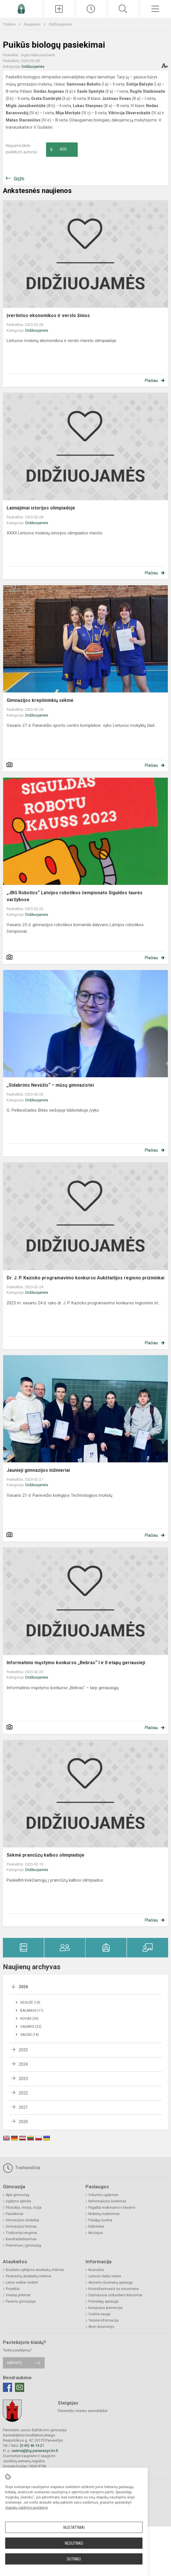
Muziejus (95, 2233)
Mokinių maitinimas (104, 2214)
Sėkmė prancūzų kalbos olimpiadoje (45, 1855)
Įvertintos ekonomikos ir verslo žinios (48, 315)
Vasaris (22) (30, 2027)
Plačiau (151, 380)
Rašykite (14, 2363)
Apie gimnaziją (17, 2195)
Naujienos (32, 24)
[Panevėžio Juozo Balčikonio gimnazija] (21, 8)
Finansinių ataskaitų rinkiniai (28, 2276)
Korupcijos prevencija (105, 2308)
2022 (23, 2093)
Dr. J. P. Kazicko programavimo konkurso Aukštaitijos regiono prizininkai (85, 1278)
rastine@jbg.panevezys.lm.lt (35, 2450)
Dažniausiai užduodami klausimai (115, 2295)
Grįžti (19, 178)
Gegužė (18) (30, 2002)
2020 (23, 2121)
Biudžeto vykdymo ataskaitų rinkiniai (35, 2270)
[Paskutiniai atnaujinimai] (91, 9)
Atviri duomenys (101, 2327)
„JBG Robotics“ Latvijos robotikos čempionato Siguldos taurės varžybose (74, 896)
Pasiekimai (14, 2214)
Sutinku (74, 2559)
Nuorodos (96, 2270)
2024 (23, 2064)
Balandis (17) (31, 2011)
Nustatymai (74, 2527)
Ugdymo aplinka (18, 2201)
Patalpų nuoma (100, 2220)
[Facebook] (7, 2387)
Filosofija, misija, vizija (23, 2208)
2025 (23, 2050)
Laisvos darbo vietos (104, 2276)
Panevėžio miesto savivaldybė (82, 2411)
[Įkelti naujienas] (59, 9)
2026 (23, 1986)
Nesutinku (74, 2543)
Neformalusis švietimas (107, 2201)
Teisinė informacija (103, 2320)
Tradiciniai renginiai (21, 2233)
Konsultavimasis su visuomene (113, 2289)
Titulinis (9, 24)
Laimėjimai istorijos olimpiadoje (41, 508)
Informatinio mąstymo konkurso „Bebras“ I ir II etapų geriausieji (76, 1662)
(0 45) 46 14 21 (32, 2445)
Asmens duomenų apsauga (110, 2282)
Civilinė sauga (99, 2314)
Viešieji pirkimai (18, 2295)
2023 (23, 2078)
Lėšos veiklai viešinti (22, 2282)
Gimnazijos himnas (21, 2226)
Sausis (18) (29, 2035)
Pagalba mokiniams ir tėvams (111, 2208)
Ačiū (58, 149)
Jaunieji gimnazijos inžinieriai (38, 1470)
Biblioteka (96, 2226)
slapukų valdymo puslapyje (26, 2508)
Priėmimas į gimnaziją (23, 2245)
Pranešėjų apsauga (103, 2301)
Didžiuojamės (60, 24)
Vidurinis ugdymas (103, 2195)
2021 (23, 2107)
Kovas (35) (29, 2019)
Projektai (13, 2289)
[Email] (19, 2387)
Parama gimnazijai (21, 2301)
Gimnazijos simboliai (22, 2220)
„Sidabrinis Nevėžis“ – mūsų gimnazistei (50, 1085)
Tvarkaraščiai (21, 2168)
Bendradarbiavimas (21, 2239)
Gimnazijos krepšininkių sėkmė (40, 700)
